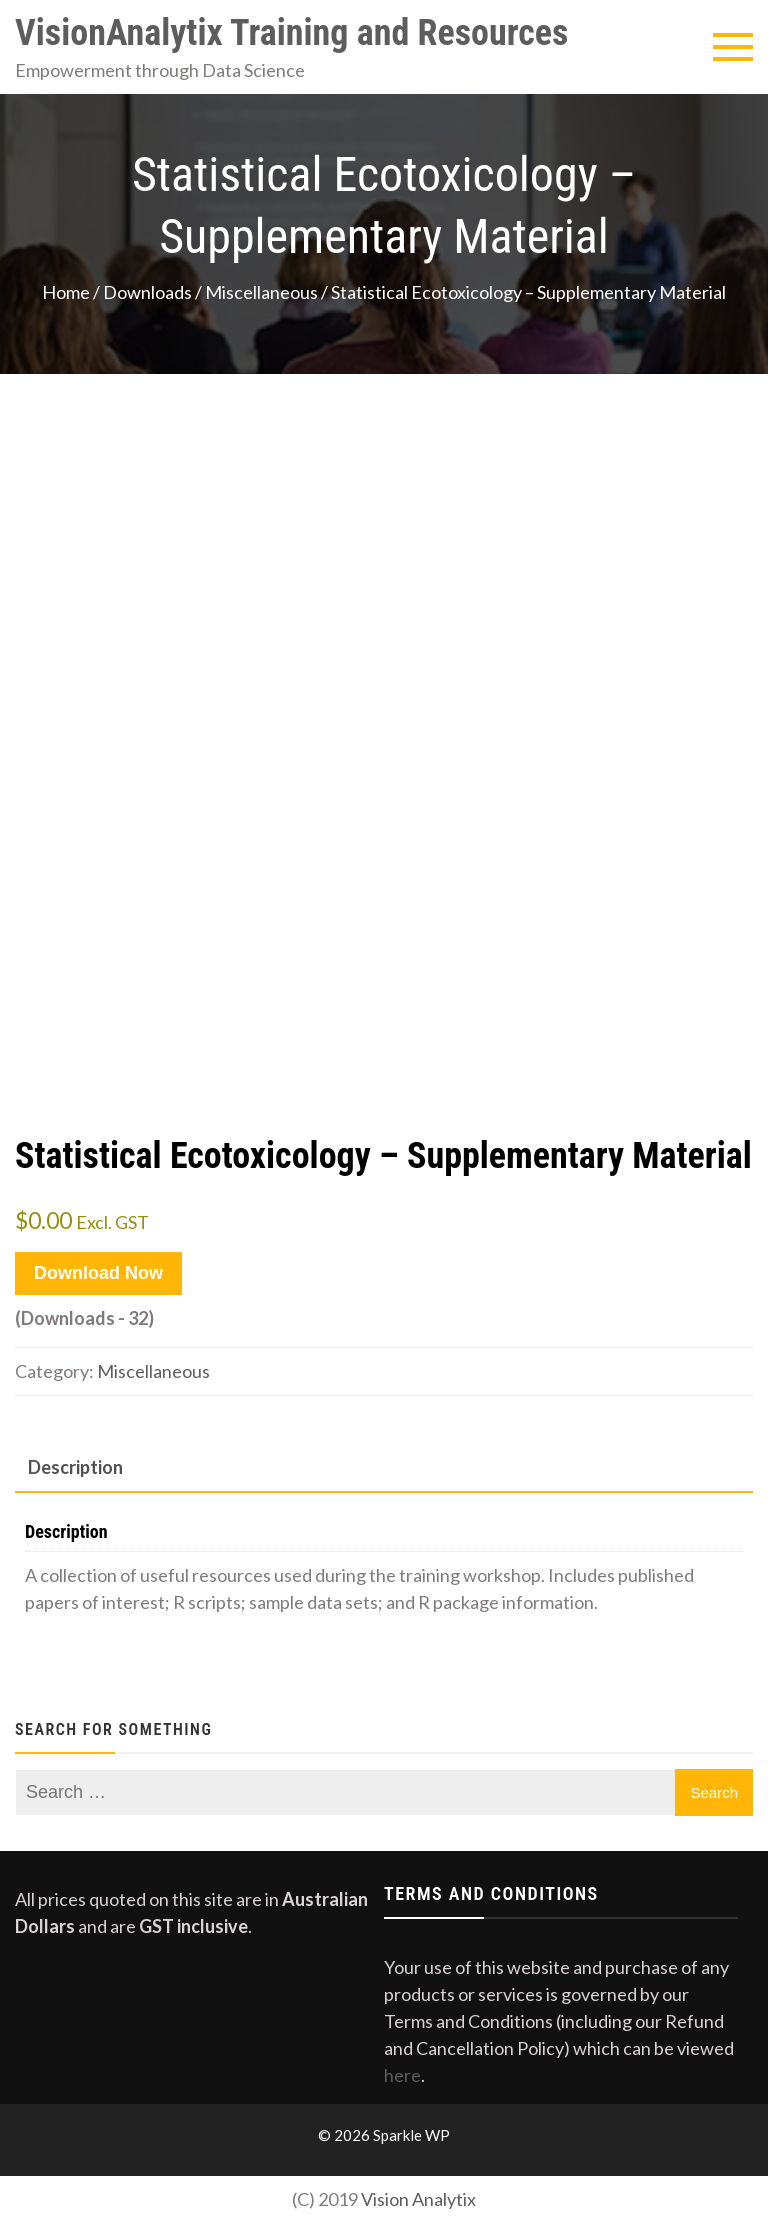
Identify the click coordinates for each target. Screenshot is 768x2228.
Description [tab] (75, 1467)
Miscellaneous (261, 292)
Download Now (98, 1273)
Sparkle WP (411, 2135)
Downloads (147, 292)
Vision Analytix (418, 2199)
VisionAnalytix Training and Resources (291, 33)
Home (66, 292)
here (402, 2075)
